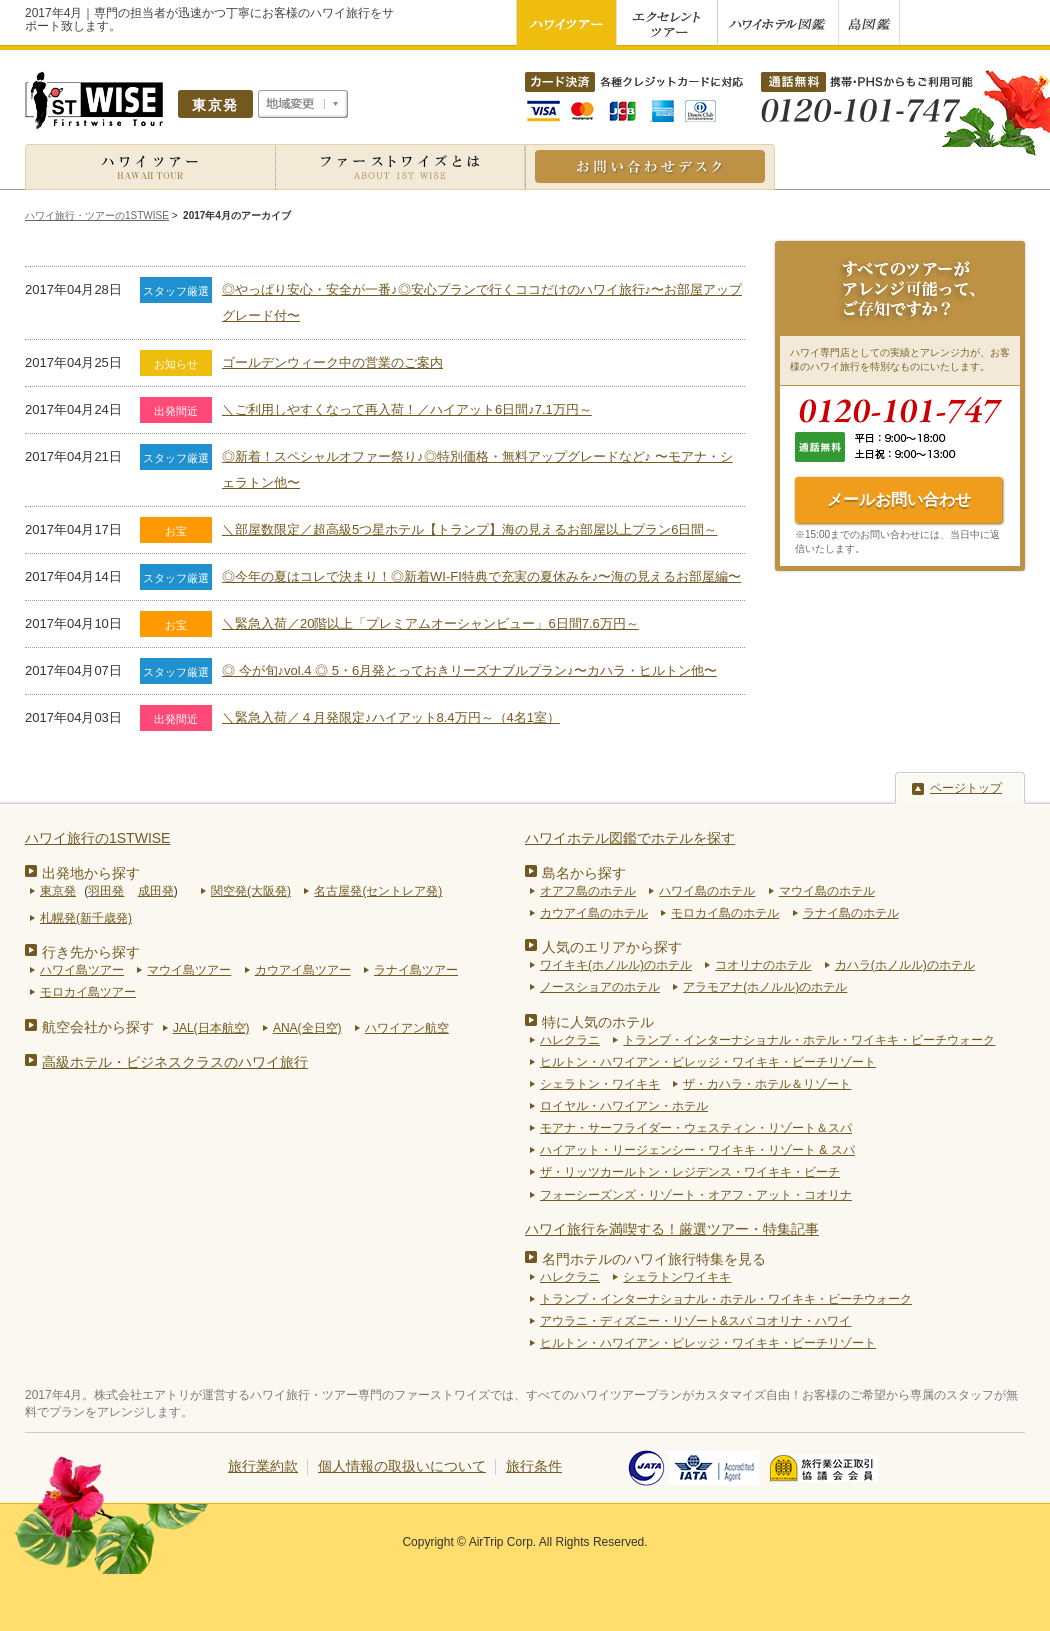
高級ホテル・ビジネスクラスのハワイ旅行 (175, 1062)
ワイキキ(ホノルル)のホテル (616, 965)
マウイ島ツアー (189, 970)
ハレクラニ (570, 1040)
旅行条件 (534, 1466)
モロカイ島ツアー (88, 992)
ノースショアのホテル (600, 987)
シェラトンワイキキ (677, 1277)
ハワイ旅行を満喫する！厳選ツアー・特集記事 (672, 1229)
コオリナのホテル (763, 965)
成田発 (156, 891)
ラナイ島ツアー (416, 970)
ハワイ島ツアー (82, 970)
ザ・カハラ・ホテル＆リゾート (767, 1084)
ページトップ (966, 788)
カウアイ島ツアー (303, 970)
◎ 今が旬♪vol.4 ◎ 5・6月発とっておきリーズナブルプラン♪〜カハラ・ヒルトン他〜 (469, 670)
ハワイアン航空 (407, 1028)
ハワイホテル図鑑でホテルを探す (630, 838)
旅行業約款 (263, 1466)
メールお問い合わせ (899, 499)
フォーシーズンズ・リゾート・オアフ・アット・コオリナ (696, 1195)
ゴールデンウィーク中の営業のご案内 (332, 362)
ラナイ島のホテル (851, 913)
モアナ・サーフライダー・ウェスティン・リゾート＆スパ (696, 1128)
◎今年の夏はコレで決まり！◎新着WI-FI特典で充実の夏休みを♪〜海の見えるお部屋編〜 (481, 576)
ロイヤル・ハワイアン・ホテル (624, 1106)
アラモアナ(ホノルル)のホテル (765, 987)
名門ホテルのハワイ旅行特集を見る (654, 1259)
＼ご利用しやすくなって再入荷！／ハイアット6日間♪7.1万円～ (407, 409)
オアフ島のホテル (588, 891)
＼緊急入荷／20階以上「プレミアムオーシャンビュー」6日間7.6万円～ (430, 623)
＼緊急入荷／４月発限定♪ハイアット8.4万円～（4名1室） (391, 717)
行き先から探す (91, 952)
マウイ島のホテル (827, 891)
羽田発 (106, 891)
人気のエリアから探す (612, 947)
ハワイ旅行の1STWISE (97, 838)
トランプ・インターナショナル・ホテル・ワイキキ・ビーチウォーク (809, 1040)
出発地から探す (91, 873)
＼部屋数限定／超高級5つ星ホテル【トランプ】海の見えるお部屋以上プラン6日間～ (469, 529)
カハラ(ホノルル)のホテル (905, 965)
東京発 (58, 891)
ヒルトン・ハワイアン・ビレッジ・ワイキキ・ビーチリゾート (708, 1062)
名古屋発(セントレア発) (378, 891)
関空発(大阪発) (251, 891)
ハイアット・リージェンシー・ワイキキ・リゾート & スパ (697, 1150)
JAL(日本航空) (211, 1028)
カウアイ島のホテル (594, 913)
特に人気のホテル (598, 1022)
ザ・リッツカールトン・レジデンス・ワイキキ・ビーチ (690, 1172)
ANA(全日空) (307, 1028)
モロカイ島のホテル (725, 913)
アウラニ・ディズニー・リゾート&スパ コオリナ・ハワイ (695, 1321)
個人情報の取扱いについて (402, 1466)
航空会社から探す (98, 1027)
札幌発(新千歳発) (86, 918)
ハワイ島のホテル (707, 891)
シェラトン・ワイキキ (600, 1084)
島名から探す (584, 873)
